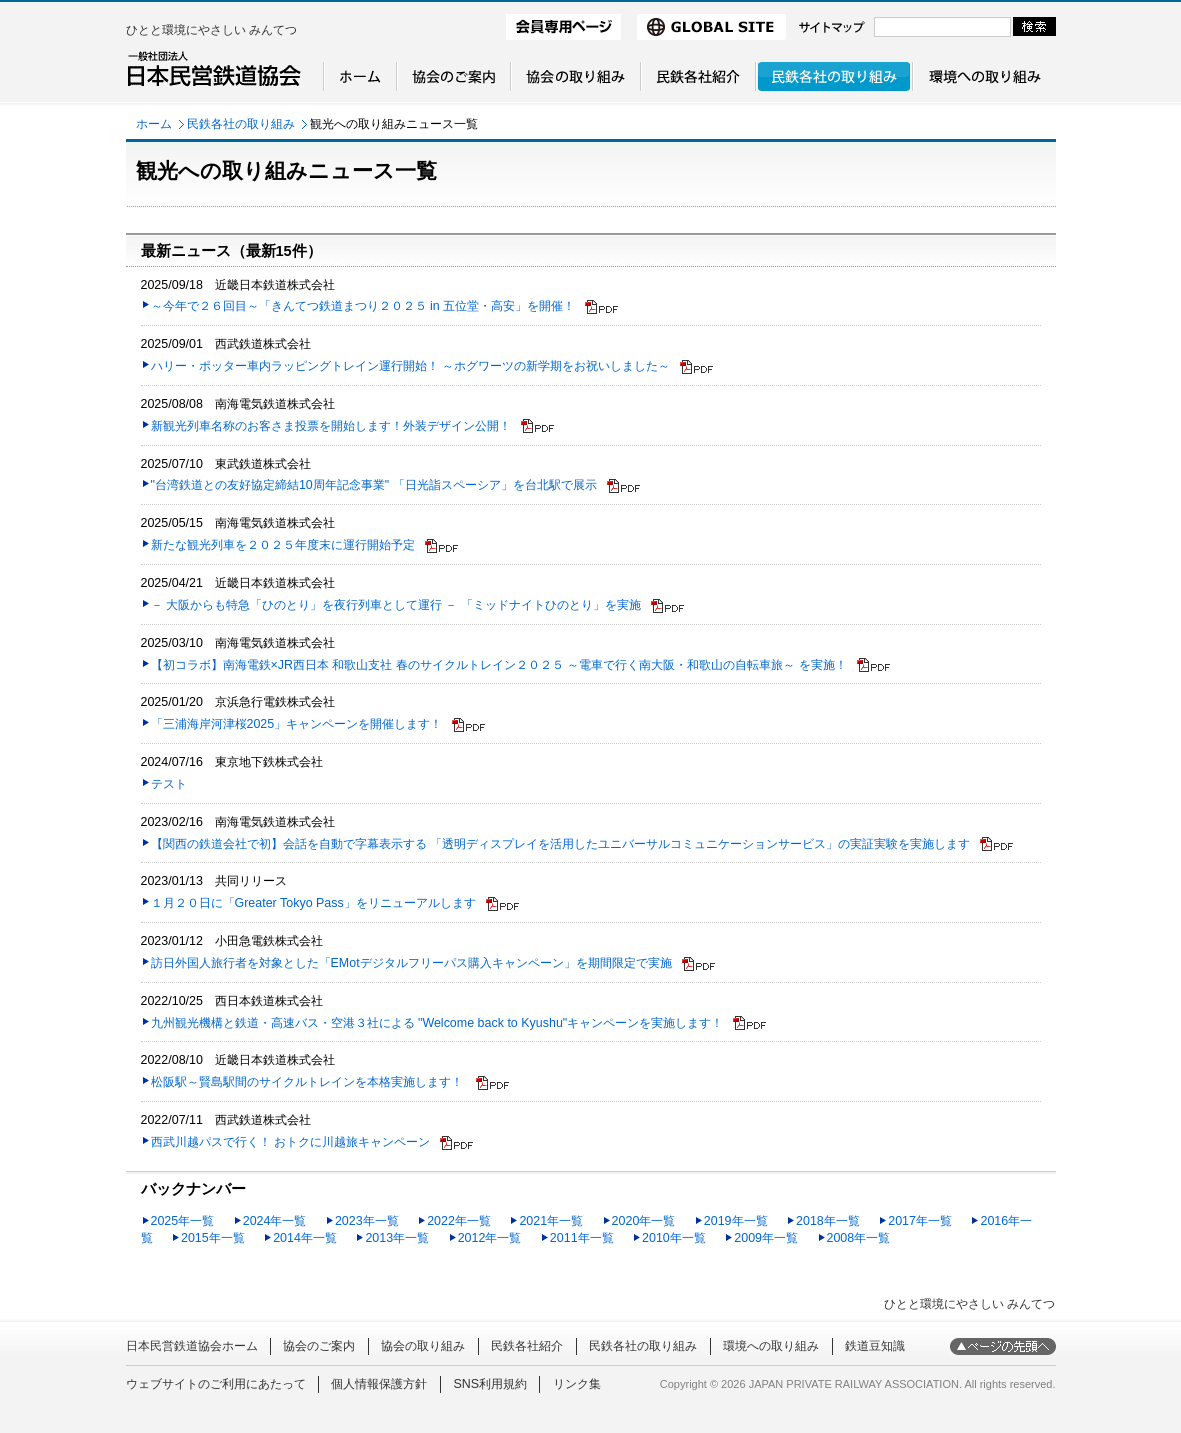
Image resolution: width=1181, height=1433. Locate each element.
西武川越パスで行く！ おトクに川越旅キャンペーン (290, 1142)
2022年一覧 (459, 1221)
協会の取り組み (423, 1346)
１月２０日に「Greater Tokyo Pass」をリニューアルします (313, 903)
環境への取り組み (771, 1346)
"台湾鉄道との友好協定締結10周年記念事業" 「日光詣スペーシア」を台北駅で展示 (374, 485)
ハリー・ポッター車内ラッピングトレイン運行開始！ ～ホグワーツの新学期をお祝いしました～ (410, 366)
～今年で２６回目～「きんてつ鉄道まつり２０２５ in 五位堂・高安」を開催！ (363, 306)
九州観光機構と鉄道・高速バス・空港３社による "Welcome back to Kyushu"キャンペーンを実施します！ (437, 1023)
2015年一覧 (213, 1238)
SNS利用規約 (490, 1384)
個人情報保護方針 (379, 1384)
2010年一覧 (674, 1238)
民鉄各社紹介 (527, 1346)
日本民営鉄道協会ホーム (192, 1346)
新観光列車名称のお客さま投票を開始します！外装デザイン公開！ (331, 426)
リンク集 (577, 1384)
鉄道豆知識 (875, 1346)
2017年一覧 (920, 1221)
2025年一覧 (183, 1221)
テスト (169, 784)
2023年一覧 (367, 1221)
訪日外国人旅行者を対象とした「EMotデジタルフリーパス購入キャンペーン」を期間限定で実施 (411, 963)
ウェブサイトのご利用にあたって (216, 1384)
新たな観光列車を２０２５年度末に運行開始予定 (283, 545)
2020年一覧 (644, 1221)
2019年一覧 (736, 1221)
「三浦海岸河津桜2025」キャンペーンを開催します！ (297, 724)
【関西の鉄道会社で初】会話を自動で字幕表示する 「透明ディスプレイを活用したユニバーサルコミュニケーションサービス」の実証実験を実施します (560, 844)
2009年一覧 (766, 1238)
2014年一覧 (305, 1238)
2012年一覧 (490, 1238)
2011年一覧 (582, 1238)
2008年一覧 (859, 1238)
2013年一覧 (397, 1238)
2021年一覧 (551, 1221)
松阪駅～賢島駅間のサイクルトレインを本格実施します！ (308, 1082)
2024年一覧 (275, 1221)
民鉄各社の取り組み (241, 124)
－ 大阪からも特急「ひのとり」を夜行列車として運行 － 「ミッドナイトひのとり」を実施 (396, 605)
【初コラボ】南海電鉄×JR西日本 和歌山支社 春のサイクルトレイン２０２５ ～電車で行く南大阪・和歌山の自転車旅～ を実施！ (499, 665)
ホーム (154, 124)
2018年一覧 (828, 1221)
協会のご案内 (319, 1346)
